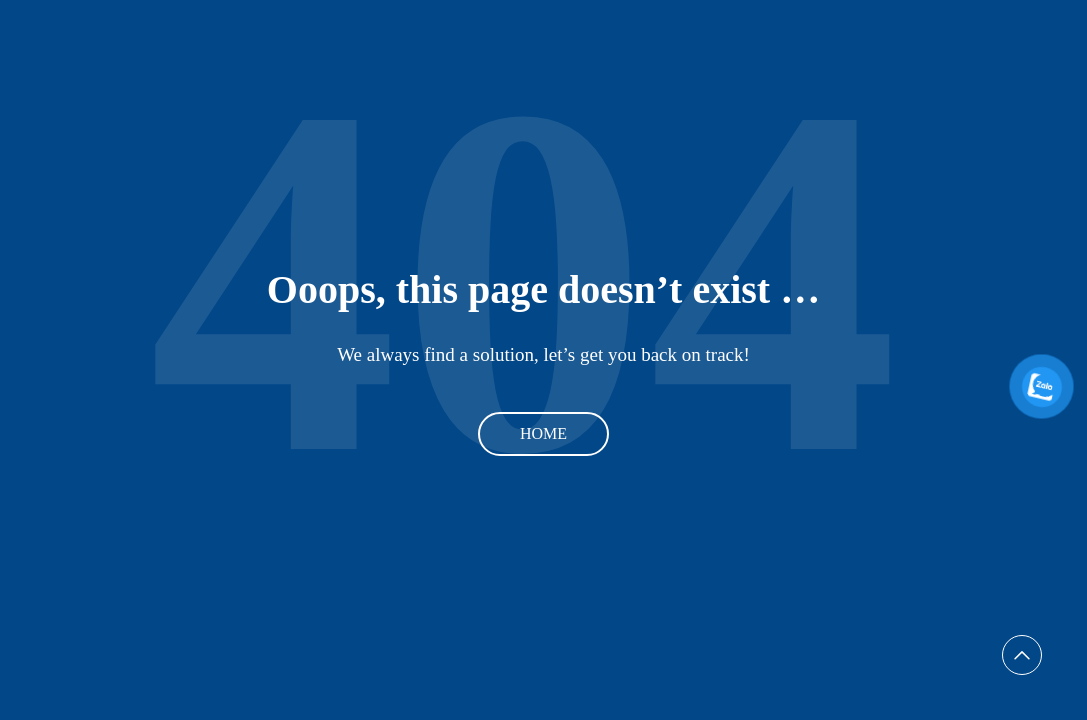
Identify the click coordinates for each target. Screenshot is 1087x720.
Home (543, 433)
